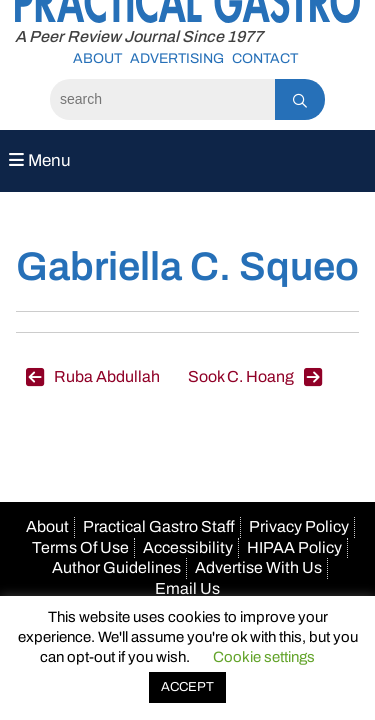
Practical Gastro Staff (159, 526)
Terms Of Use (80, 547)
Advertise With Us (258, 567)
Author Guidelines (116, 567)
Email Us (187, 588)
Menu (40, 160)
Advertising (177, 58)
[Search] (162, 99)
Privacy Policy (299, 526)
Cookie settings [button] (264, 657)
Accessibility (188, 547)
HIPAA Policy (294, 547)
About (97, 58)
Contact (265, 58)
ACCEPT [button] (187, 687)
